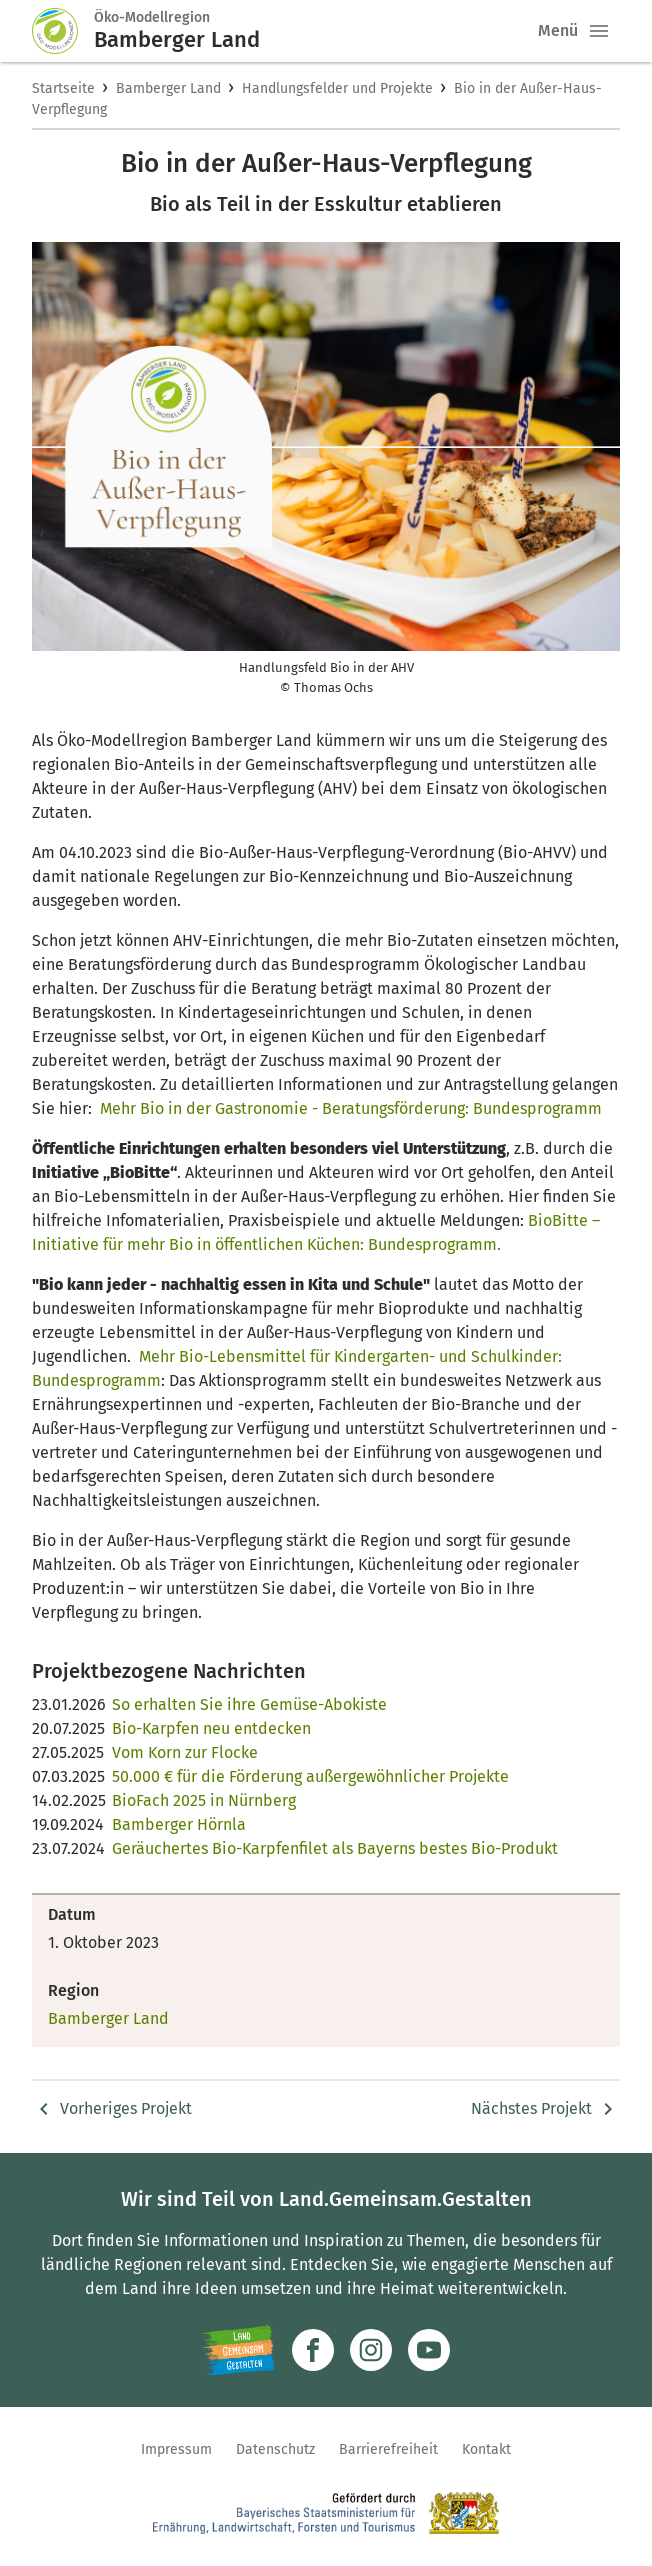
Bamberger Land (168, 88)
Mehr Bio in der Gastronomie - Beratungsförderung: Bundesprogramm (351, 1108)
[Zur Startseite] (63, 31)
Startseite (63, 88)
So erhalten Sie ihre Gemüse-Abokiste (249, 1704)
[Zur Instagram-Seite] (371, 2350)
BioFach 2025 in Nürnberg (204, 1800)
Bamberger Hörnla (179, 1824)
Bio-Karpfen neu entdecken (211, 1728)
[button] (599, 31)
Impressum (176, 2449)
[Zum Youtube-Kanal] (429, 2350)
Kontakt (486, 2449)
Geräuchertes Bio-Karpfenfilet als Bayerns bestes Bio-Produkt (335, 1848)
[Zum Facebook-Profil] (313, 2350)
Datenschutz (275, 2449)
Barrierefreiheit (388, 2449)
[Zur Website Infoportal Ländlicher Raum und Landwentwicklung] (238, 2350)
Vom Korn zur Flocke (185, 1752)
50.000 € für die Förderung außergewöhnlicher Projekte (310, 1776)
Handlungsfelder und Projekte (337, 88)
